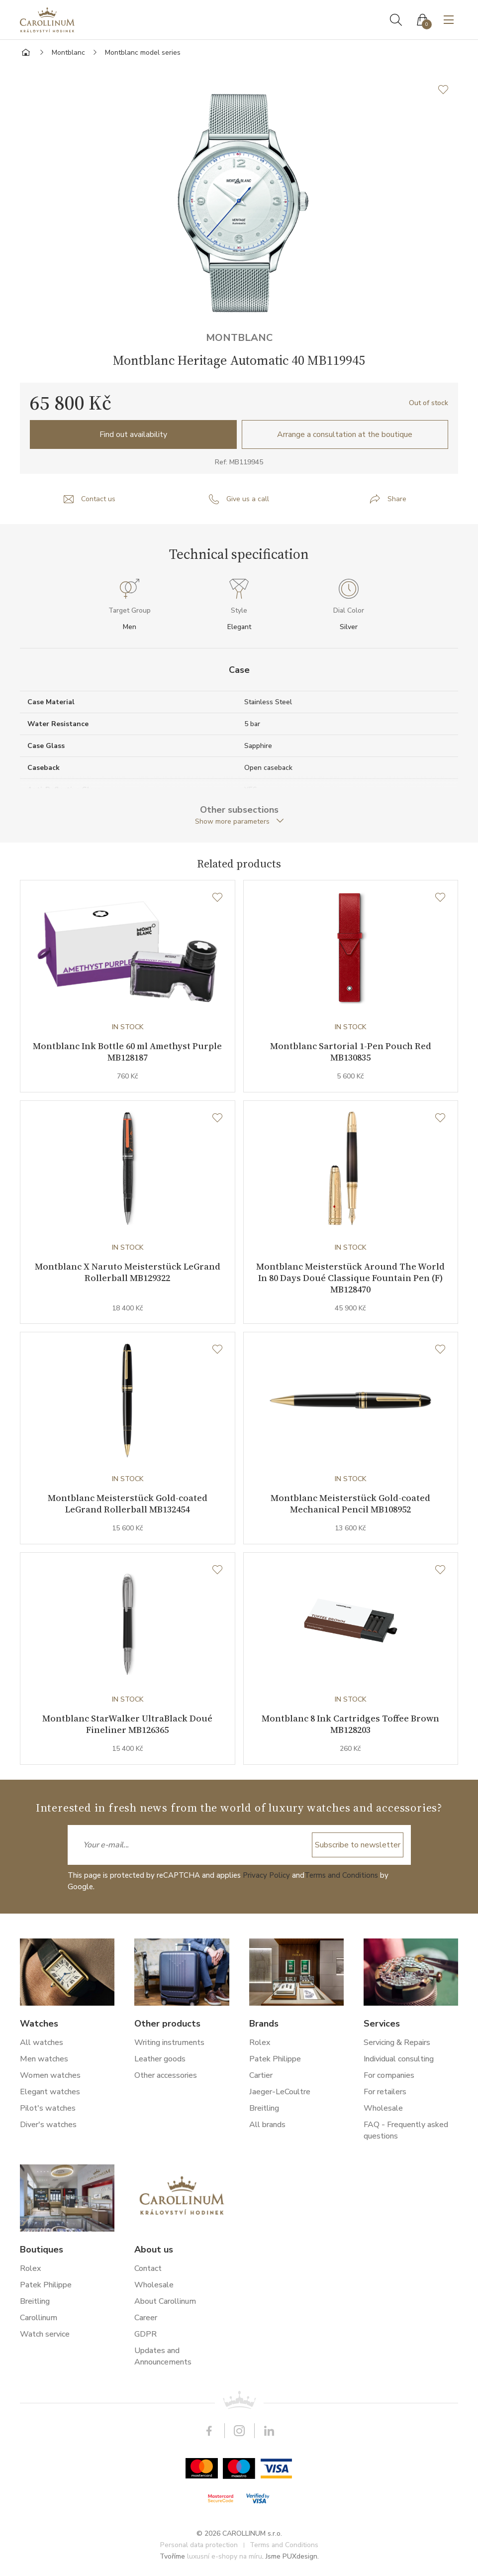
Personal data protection (199, 2545)
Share (396, 499)
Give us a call (247, 499)
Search (395, 19)
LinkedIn (269, 2430)
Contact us (98, 499)
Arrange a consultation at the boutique (344, 434)
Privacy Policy (266, 1875)
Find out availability (133, 434)
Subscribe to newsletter (357, 1844)
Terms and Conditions (341, 1875)
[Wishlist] (217, 898)
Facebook (209, 2430)
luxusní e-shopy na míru (224, 2557)
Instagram (239, 2430)
